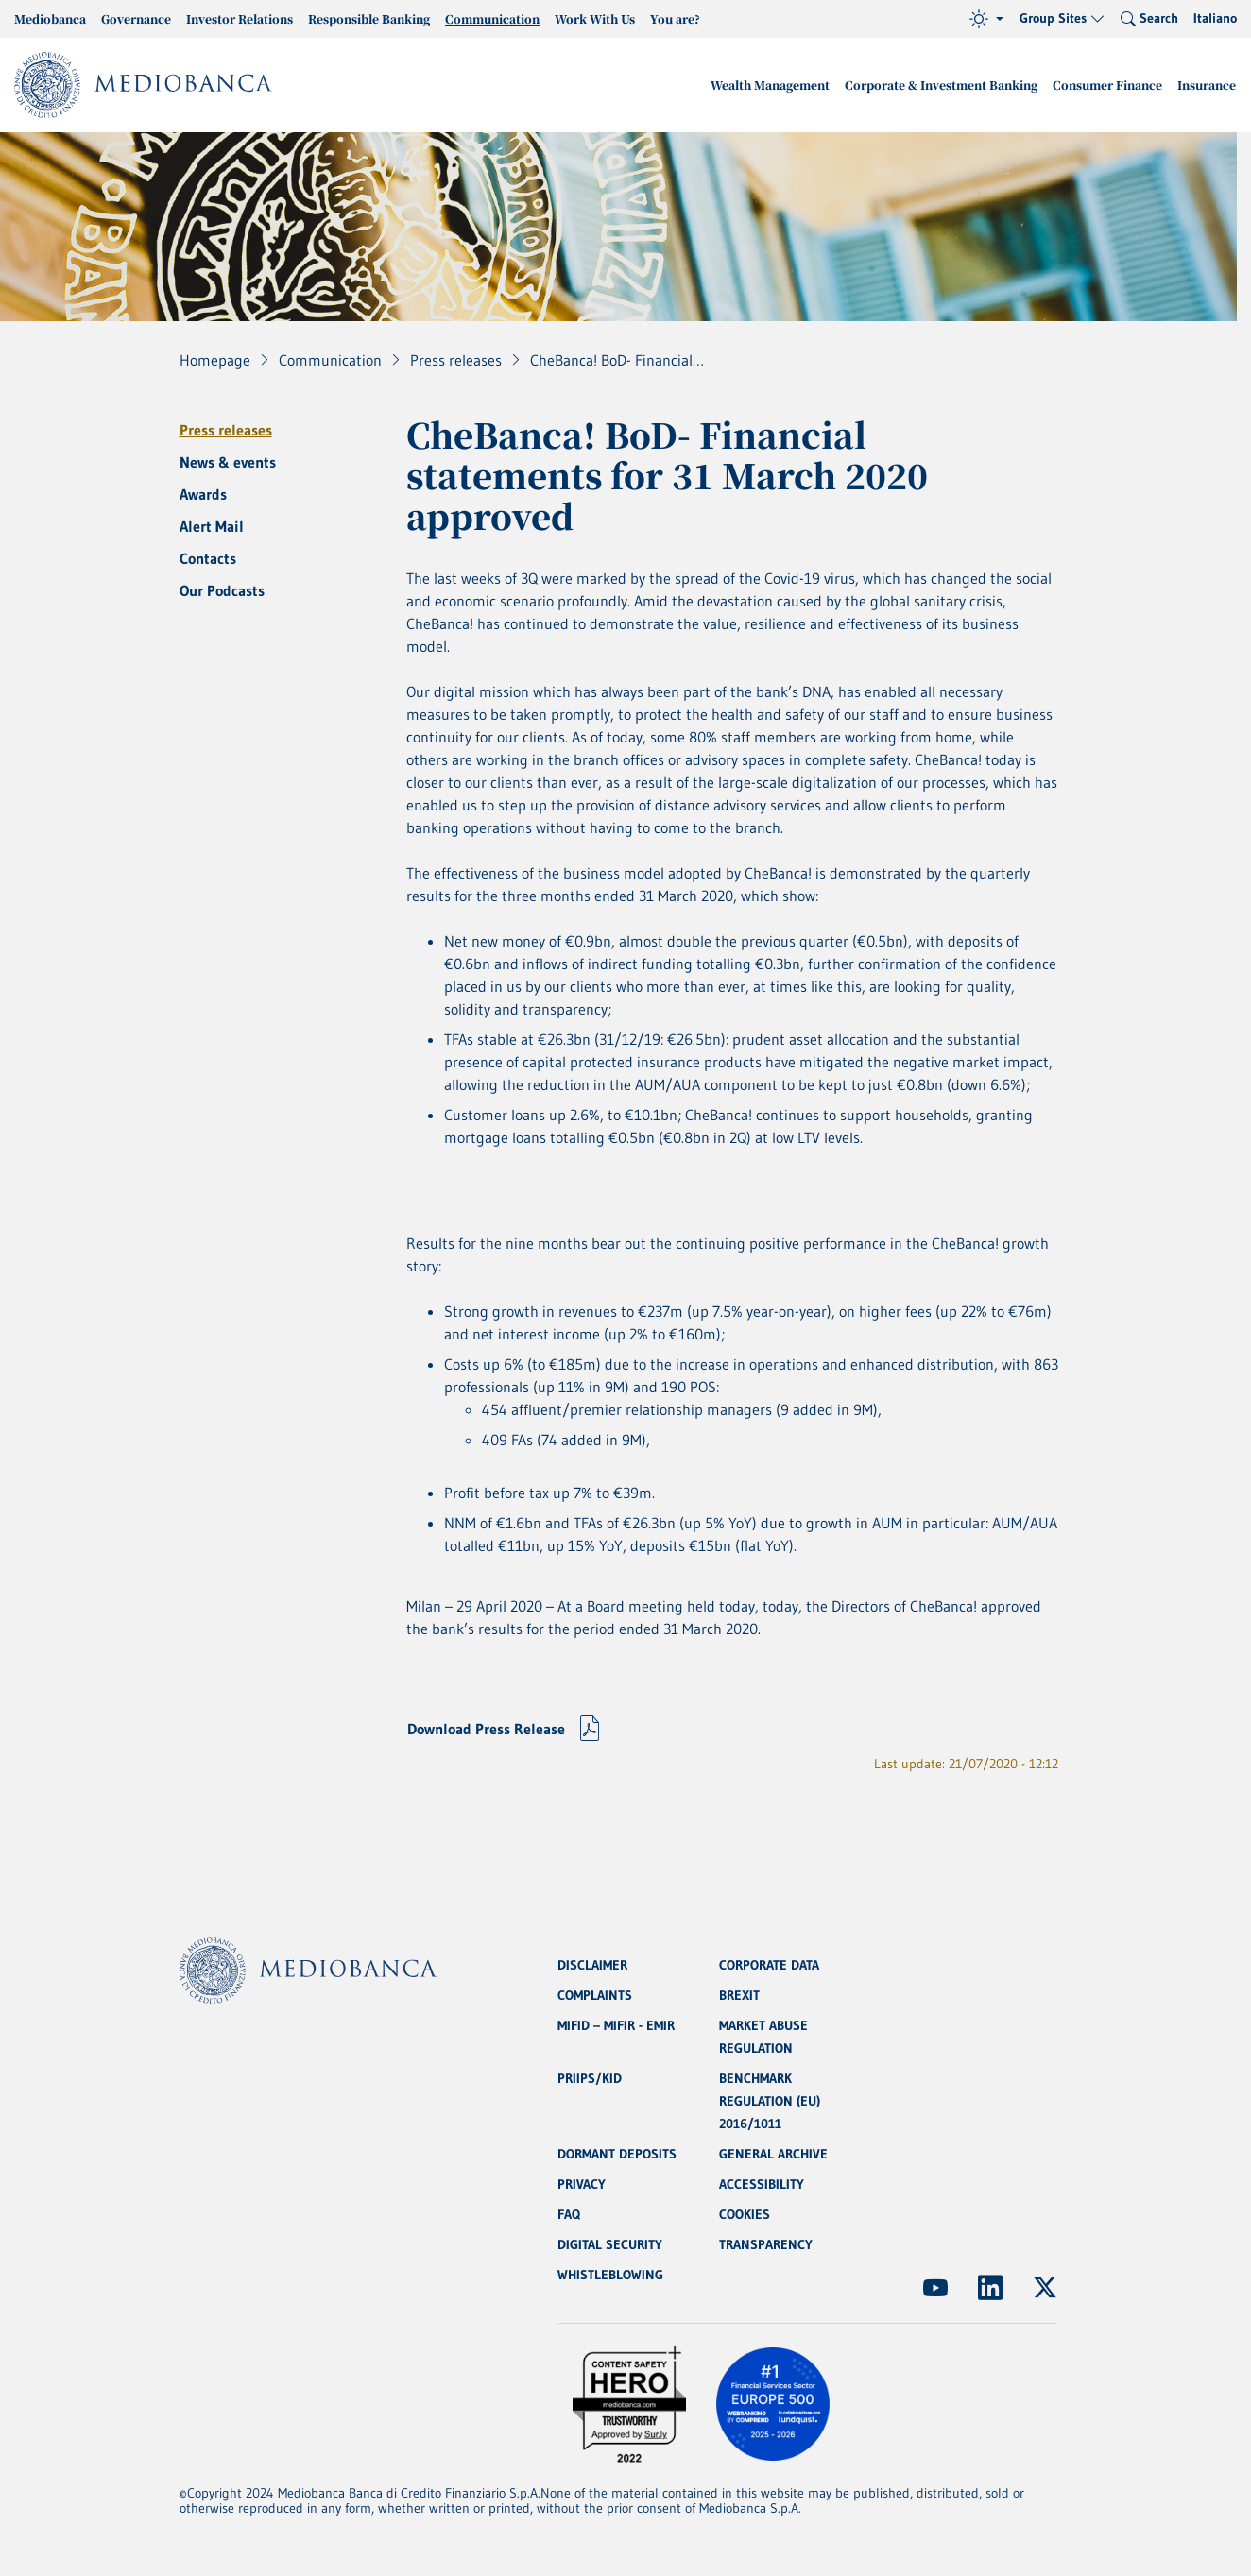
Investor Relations (239, 18)
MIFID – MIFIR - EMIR (616, 2025)
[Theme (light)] (986, 19)
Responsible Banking (369, 18)
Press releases (226, 429)
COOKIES (744, 2214)
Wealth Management (770, 85)
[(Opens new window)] (935, 2288)
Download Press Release (486, 1728)
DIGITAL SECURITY (609, 2244)
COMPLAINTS (594, 1995)
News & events (228, 461)
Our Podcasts (222, 590)
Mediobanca (50, 18)
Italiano (1215, 17)
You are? (675, 18)
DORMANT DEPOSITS (617, 2153)
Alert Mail (212, 526)
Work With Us (595, 18)
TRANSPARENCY (766, 2244)
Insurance (1206, 85)
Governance (136, 18)
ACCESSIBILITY (761, 2183)
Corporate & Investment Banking (941, 85)
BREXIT (739, 1995)
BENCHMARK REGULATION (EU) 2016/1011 (769, 2101)
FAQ (568, 2214)
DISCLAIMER (592, 1964)
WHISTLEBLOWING (610, 2274)
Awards (203, 494)
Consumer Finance (1107, 85)
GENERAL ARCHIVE (773, 2153)
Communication (492, 18)
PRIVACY (581, 2183)
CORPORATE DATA (769, 1964)
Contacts (208, 558)
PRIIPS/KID (589, 2078)
